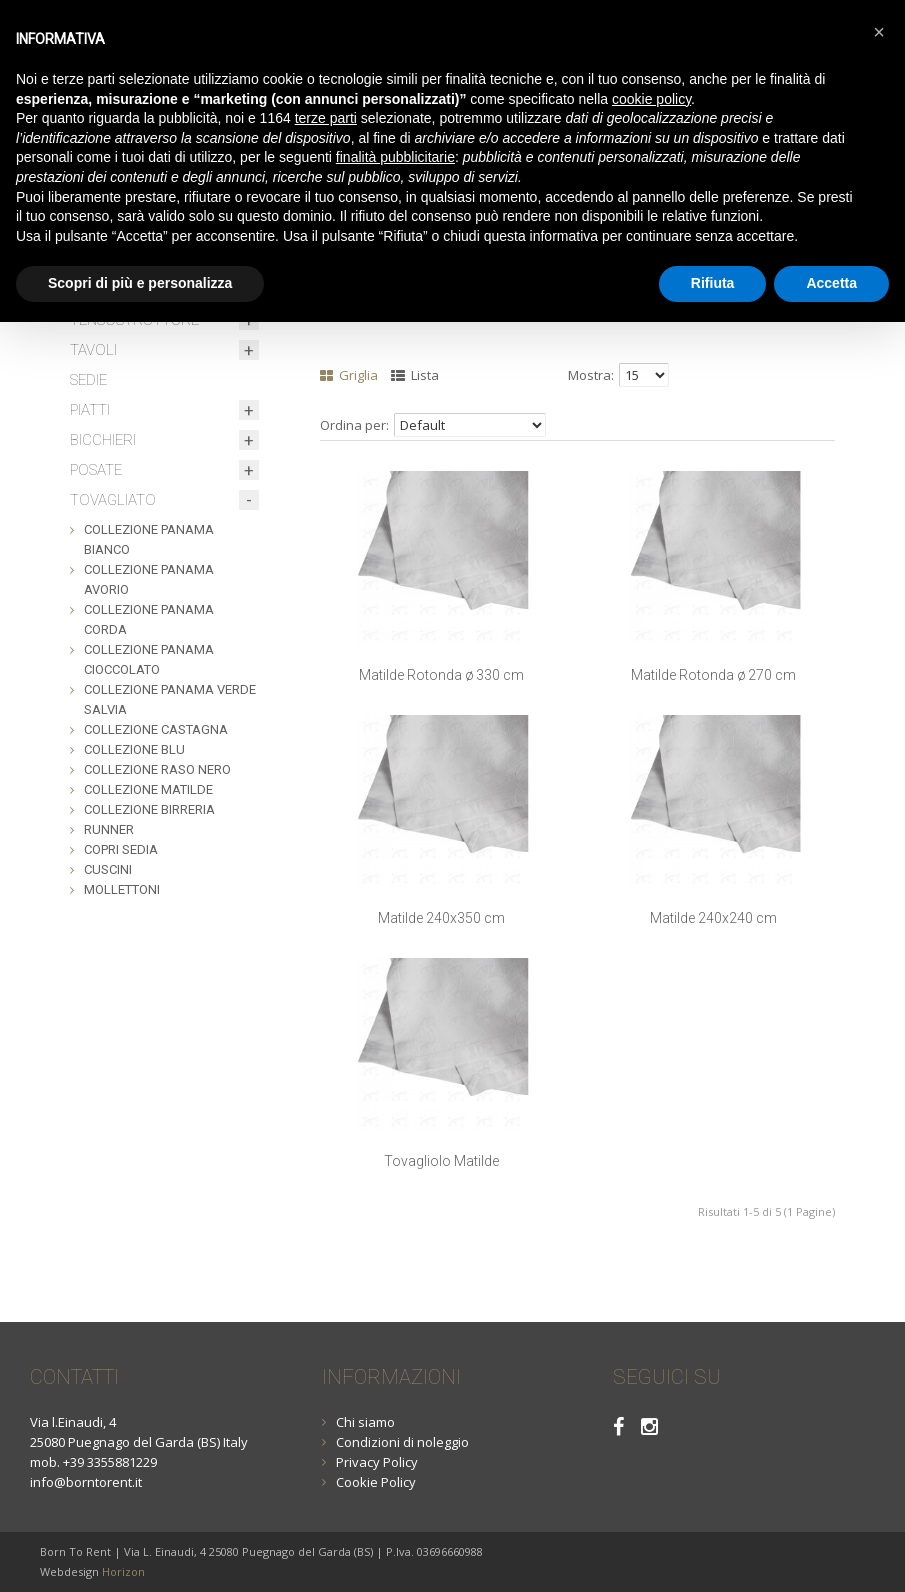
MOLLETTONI (122, 889)
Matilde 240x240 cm (713, 918)
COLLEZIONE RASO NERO (157, 769)
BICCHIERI (103, 440)
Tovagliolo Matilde (441, 1161)
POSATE (96, 470)
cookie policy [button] (651, 99)
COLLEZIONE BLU (134, 749)
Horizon (123, 1571)
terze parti (326, 118)
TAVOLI (93, 350)
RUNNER (109, 829)
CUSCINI (108, 869)
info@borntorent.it (86, 1482)
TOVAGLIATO (113, 500)
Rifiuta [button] (713, 283)
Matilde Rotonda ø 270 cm (713, 675)
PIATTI (90, 410)
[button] (879, 32)
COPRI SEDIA (121, 849)
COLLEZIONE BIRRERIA (149, 809)
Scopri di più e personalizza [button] (140, 283)
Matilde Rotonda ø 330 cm (441, 675)
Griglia (349, 375)
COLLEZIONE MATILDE (148, 789)
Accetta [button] (831, 283)
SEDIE (88, 380)
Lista (415, 375)
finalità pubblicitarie (395, 157)
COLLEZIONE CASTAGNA (156, 729)
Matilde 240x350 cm (441, 918)
